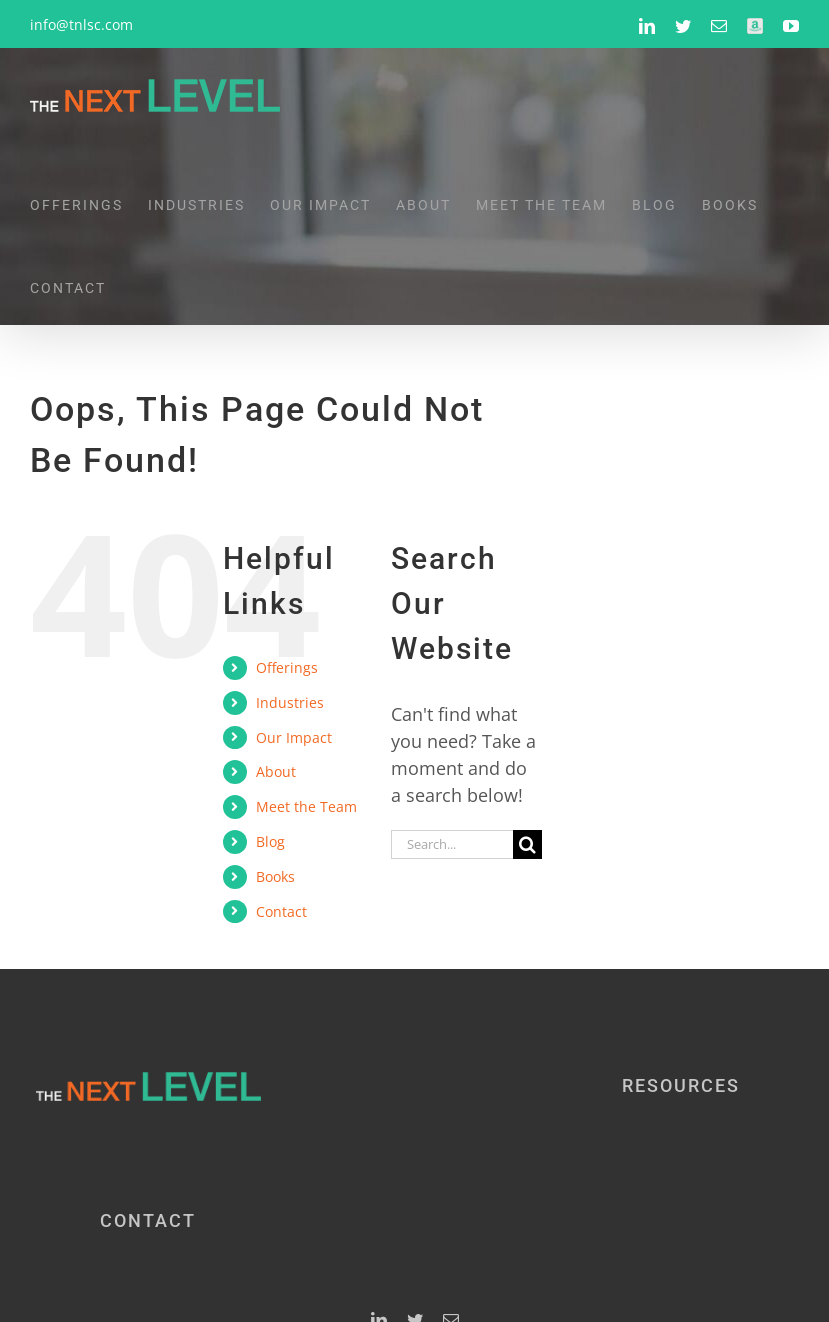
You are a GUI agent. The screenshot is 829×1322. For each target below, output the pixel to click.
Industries (290, 702)
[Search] (527, 844)
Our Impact (294, 737)
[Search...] (452, 844)
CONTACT (148, 1220)
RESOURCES (681, 1085)
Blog (270, 841)
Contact (281, 911)
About (276, 771)
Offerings (287, 667)
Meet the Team (306, 806)
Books (275, 876)
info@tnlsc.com (81, 24)
